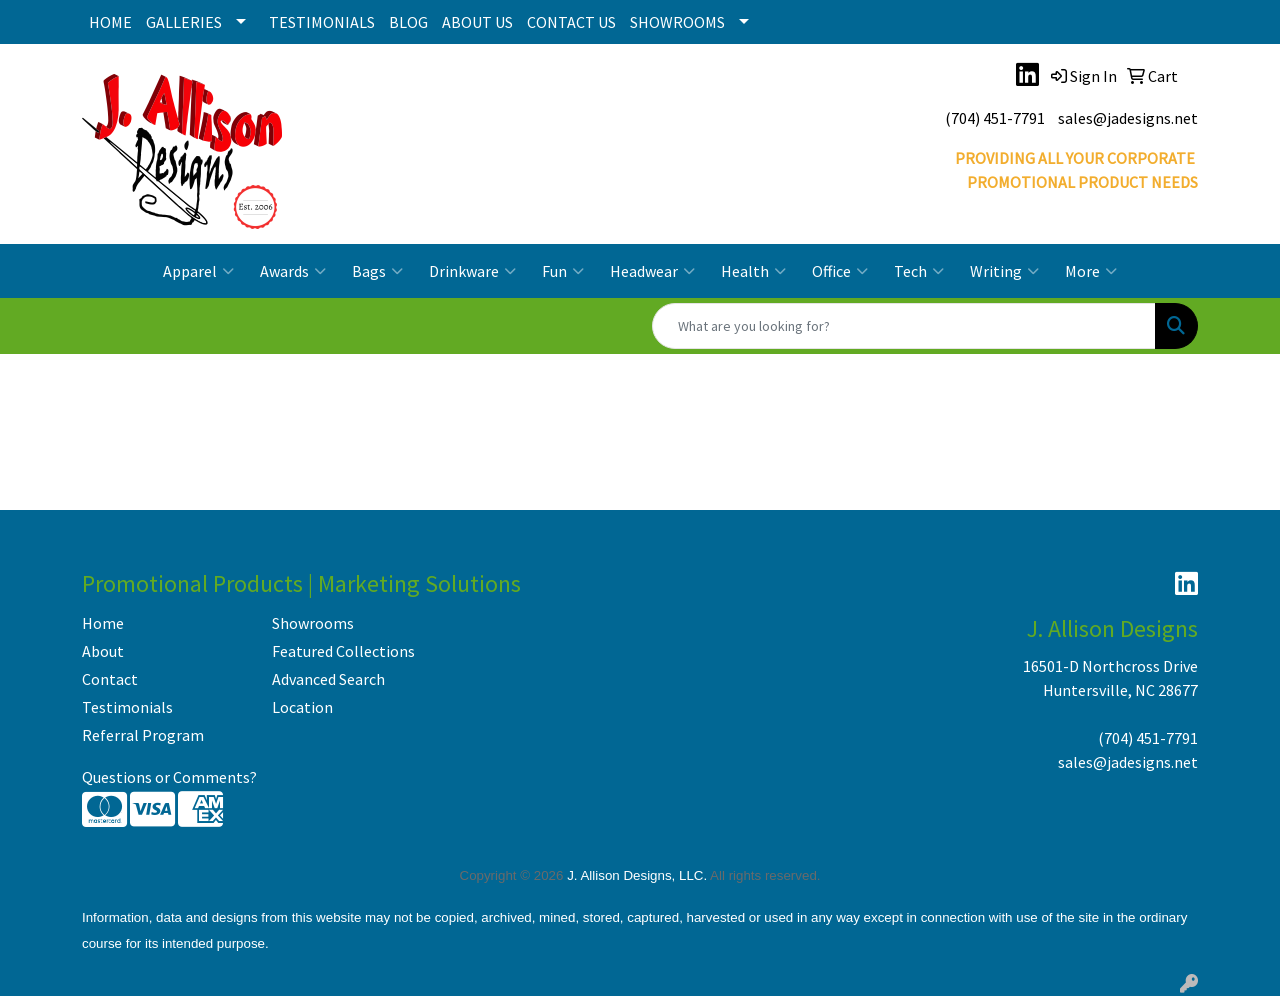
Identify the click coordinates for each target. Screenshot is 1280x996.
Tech (919, 271)
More (1091, 271)
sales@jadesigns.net (1128, 118)
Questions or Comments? (169, 777)
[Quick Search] (904, 326)
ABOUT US (477, 22)
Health (753, 271)
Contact (110, 679)
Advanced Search (328, 679)
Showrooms (313, 623)
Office (840, 271)
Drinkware (472, 271)
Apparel (198, 271)
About (103, 651)
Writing (1004, 271)
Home (103, 623)
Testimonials (127, 707)
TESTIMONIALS (322, 22)
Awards (293, 271)
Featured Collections (343, 651)
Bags (377, 271)
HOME (110, 22)
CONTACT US (571, 22)
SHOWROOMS (677, 22)
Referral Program (143, 735)
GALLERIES (184, 22)
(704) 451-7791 (995, 118)
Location (302, 707)
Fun (563, 271)
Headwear (652, 271)
